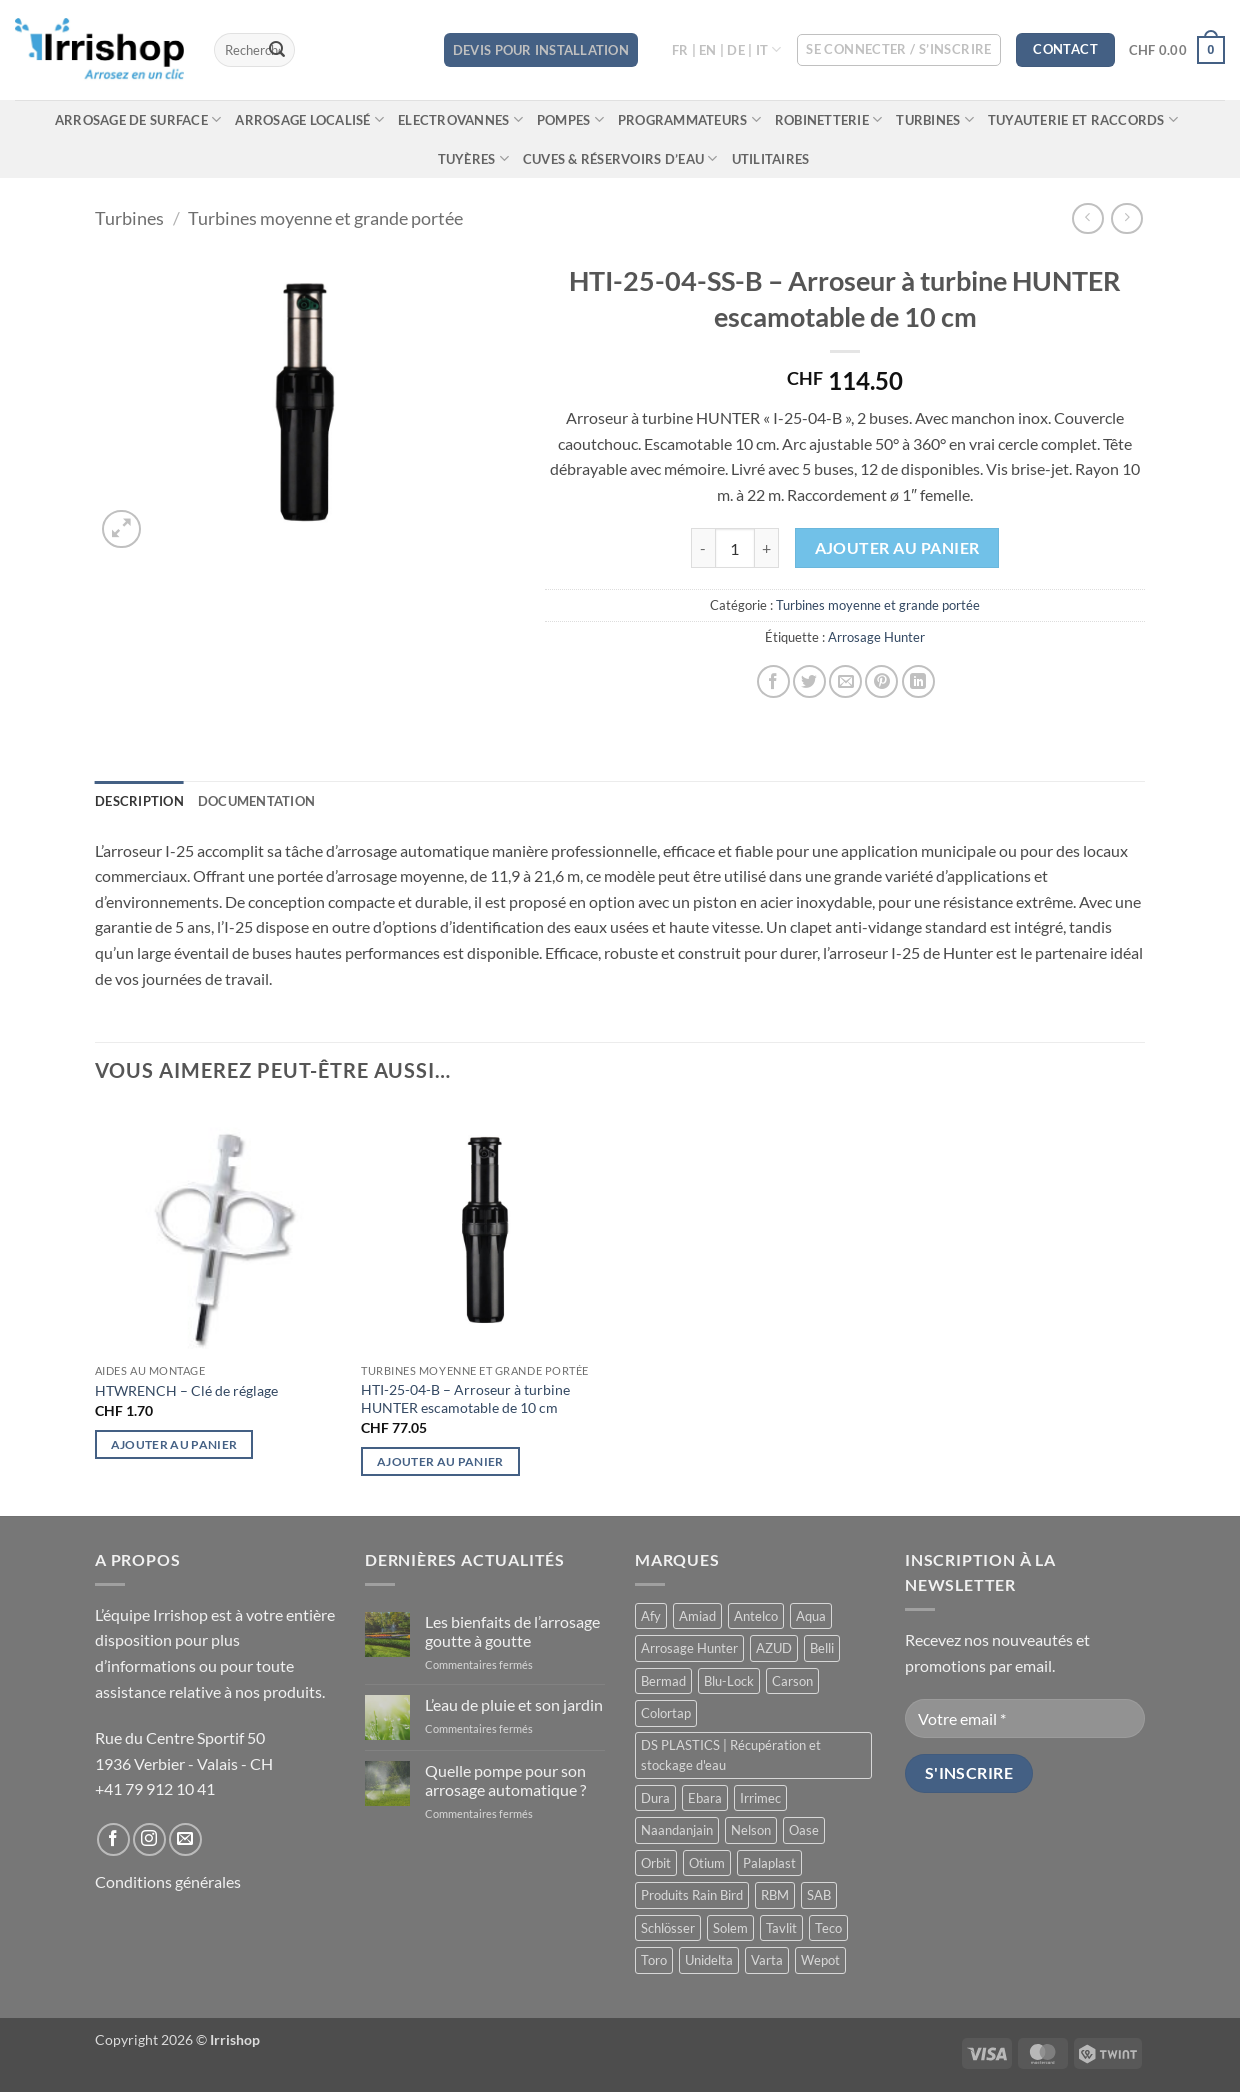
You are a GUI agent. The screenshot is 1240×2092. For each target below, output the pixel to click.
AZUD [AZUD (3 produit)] (774, 1648)
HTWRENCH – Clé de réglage (186, 1390)
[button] (899, 50)
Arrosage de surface (138, 119)
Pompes (570, 119)
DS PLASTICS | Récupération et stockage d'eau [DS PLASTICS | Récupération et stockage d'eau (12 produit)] (731, 1755)
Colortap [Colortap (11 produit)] (666, 1713)
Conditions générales (168, 1881)
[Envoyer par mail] (845, 681)
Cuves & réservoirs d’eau (620, 158)
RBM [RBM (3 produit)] (775, 1895)
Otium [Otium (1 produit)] (707, 1863)
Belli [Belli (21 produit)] (822, 1648)
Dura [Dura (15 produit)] (655, 1798)
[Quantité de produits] (735, 548)
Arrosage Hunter (876, 637)
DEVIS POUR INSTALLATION (541, 50)
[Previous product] (1126, 218)
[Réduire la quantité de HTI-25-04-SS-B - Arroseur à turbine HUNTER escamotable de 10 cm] (703, 548)
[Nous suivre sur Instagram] (149, 1839)
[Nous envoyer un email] (185, 1839)
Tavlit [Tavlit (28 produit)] (781, 1928)
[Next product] (1087, 218)
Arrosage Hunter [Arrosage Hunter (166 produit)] (689, 1648)
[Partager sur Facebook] (773, 681)
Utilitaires (771, 159)
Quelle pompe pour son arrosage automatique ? (505, 1780)
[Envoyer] (277, 50)
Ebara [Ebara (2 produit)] (705, 1798)
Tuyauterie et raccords (1083, 119)
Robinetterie (829, 119)
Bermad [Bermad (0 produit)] (663, 1681)
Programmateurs (689, 119)
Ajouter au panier (897, 548)
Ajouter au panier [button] (174, 1444)
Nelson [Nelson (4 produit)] (751, 1830)
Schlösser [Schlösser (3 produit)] (668, 1928)
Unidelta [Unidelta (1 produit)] (709, 1960)
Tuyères (473, 158)
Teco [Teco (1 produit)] (828, 1928)
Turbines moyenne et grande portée (325, 218)
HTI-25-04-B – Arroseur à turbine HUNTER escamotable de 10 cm (465, 1399)
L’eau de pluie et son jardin (514, 1704)
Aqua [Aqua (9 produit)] (811, 1616)
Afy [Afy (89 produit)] (651, 1616)
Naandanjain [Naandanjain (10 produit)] (677, 1830)
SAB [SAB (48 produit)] (819, 1895)
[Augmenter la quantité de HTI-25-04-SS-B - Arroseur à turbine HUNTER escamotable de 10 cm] (767, 548)
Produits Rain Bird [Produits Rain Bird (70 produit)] (692, 1895)
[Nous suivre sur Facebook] (113, 1839)
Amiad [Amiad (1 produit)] (697, 1616)
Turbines (935, 119)
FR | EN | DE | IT (727, 49)
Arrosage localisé (309, 119)
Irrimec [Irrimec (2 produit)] (760, 1798)
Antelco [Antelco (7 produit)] (756, 1616)
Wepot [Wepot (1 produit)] (820, 1960)
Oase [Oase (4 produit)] (804, 1830)
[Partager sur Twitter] (809, 681)
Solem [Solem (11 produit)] (730, 1928)
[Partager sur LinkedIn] (918, 681)
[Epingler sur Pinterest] (881, 681)
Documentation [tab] (256, 801)
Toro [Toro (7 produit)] (654, 1960)
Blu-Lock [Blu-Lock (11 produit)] (729, 1681)
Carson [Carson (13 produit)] (792, 1681)
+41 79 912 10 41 (155, 1788)
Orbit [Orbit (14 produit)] (656, 1863)
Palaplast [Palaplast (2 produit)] (769, 1863)
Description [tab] (139, 801)
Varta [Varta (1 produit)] (767, 1960)
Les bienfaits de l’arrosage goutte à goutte (512, 1631)
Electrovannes (460, 119)
